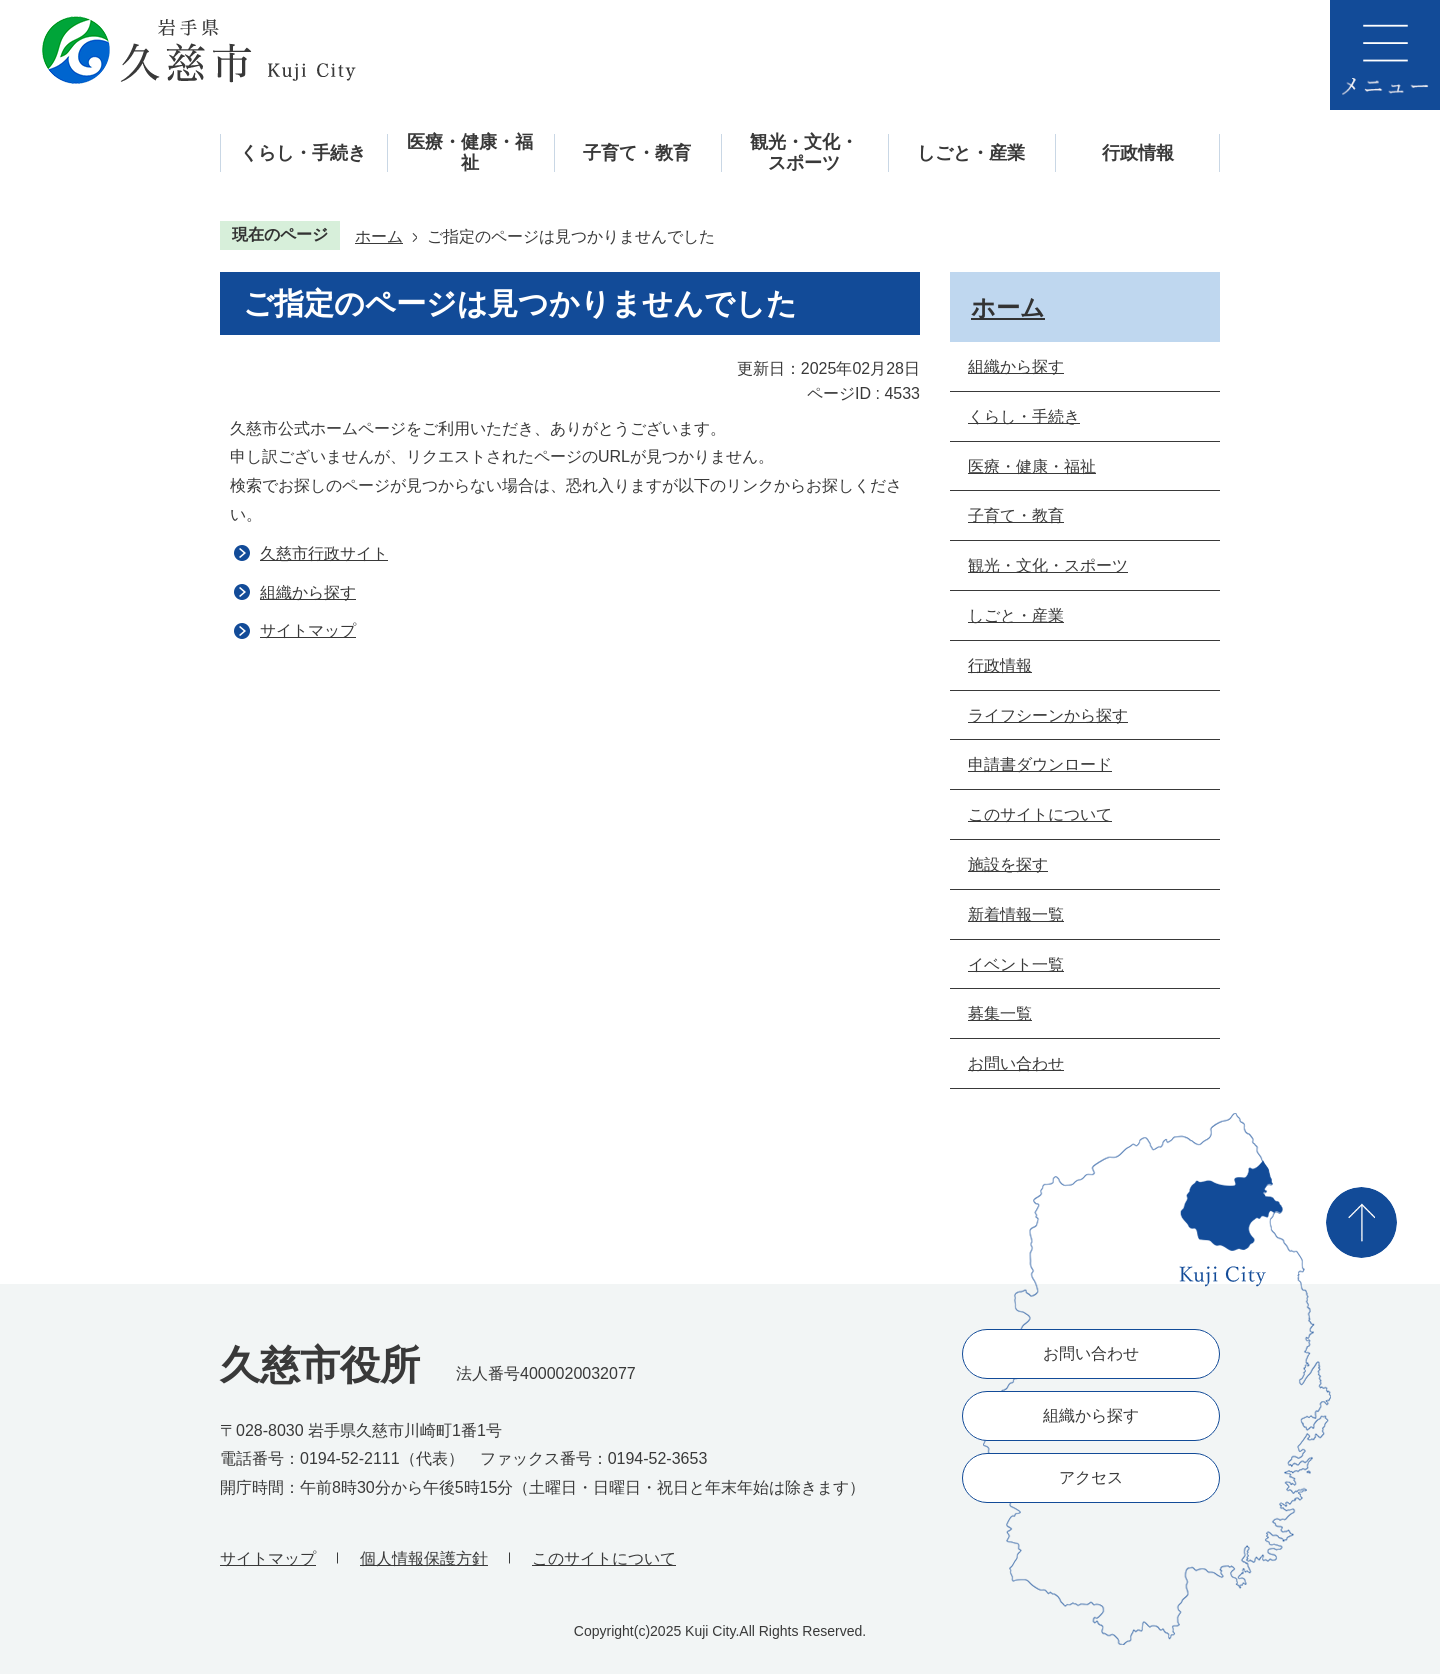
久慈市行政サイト (324, 553)
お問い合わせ (1091, 1353)
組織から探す (308, 592)
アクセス (1091, 1477)
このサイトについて (604, 1558)
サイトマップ (308, 630)
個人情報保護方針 (424, 1558)
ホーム (379, 236)
